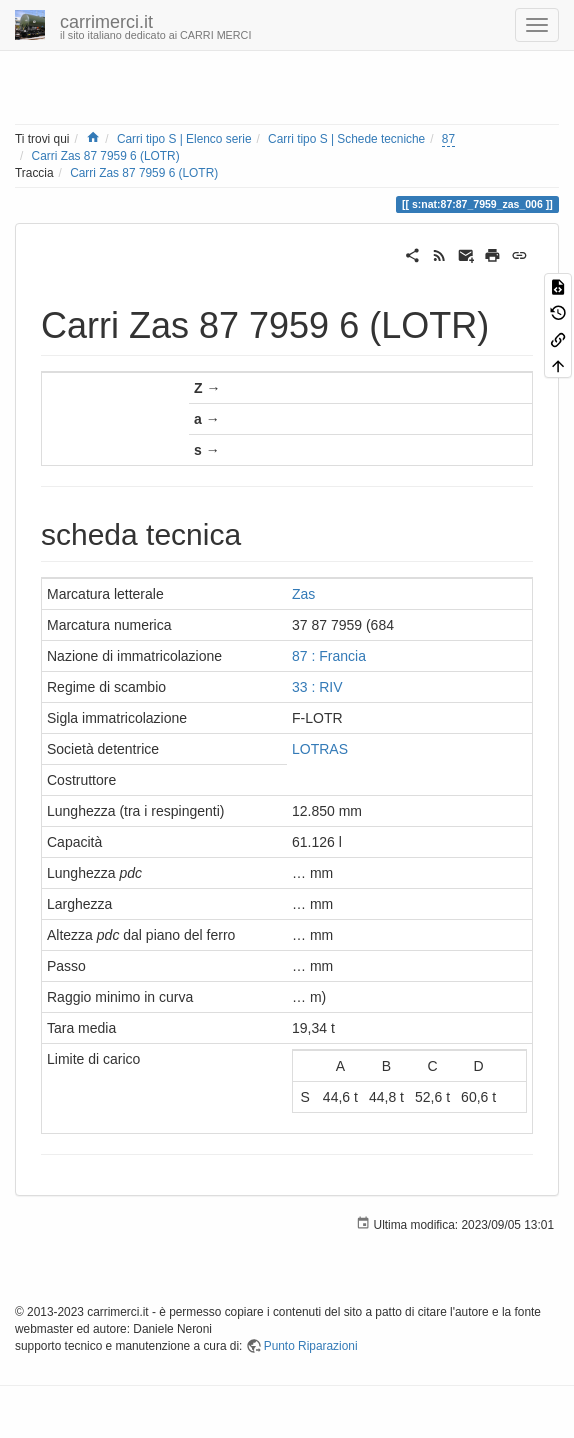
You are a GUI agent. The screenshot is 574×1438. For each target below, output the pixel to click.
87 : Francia (329, 656)
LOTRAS (320, 749)
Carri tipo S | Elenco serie (184, 139)
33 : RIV (317, 687)
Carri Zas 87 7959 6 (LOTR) (106, 156)
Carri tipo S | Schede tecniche (346, 139)
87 (448, 139)
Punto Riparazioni (311, 1346)
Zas (303, 594)
